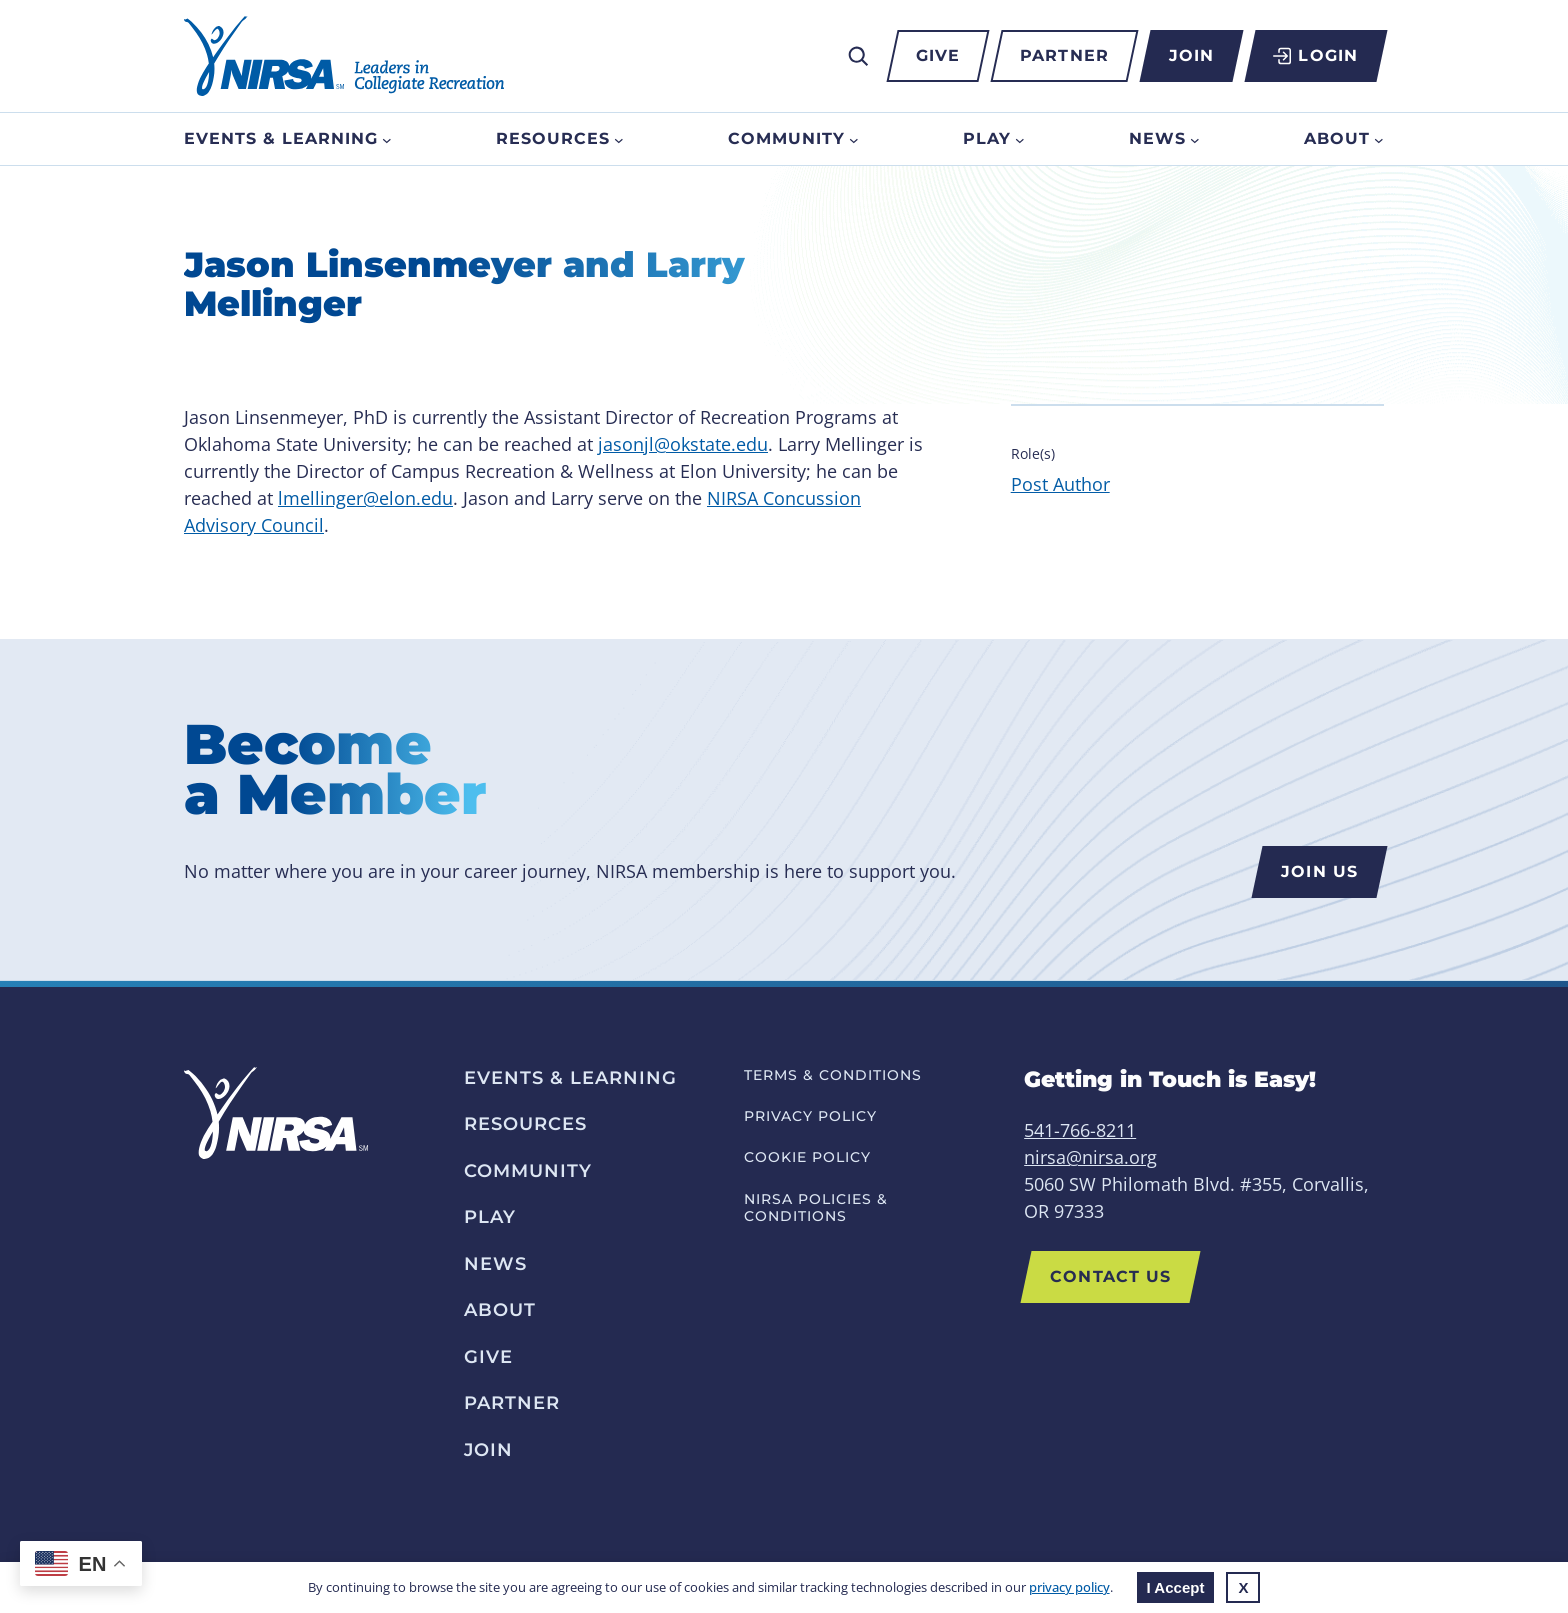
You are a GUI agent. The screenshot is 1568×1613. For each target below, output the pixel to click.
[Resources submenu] (619, 139)
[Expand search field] (858, 56)
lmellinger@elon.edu (365, 498)
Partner (1064, 55)
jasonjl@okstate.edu (683, 444)
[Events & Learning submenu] (387, 139)
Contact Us (1110, 1276)
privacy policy (1069, 1587)
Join (1191, 55)
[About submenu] (1379, 139)
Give (938, 55)
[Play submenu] (1020, 139)
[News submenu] (1195, 139)
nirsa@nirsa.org (1090, 1157)
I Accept (1176, 1587)
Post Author (1060, 484)
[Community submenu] (854, 139)
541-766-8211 (1080, 1130)
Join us (1319, 871)
